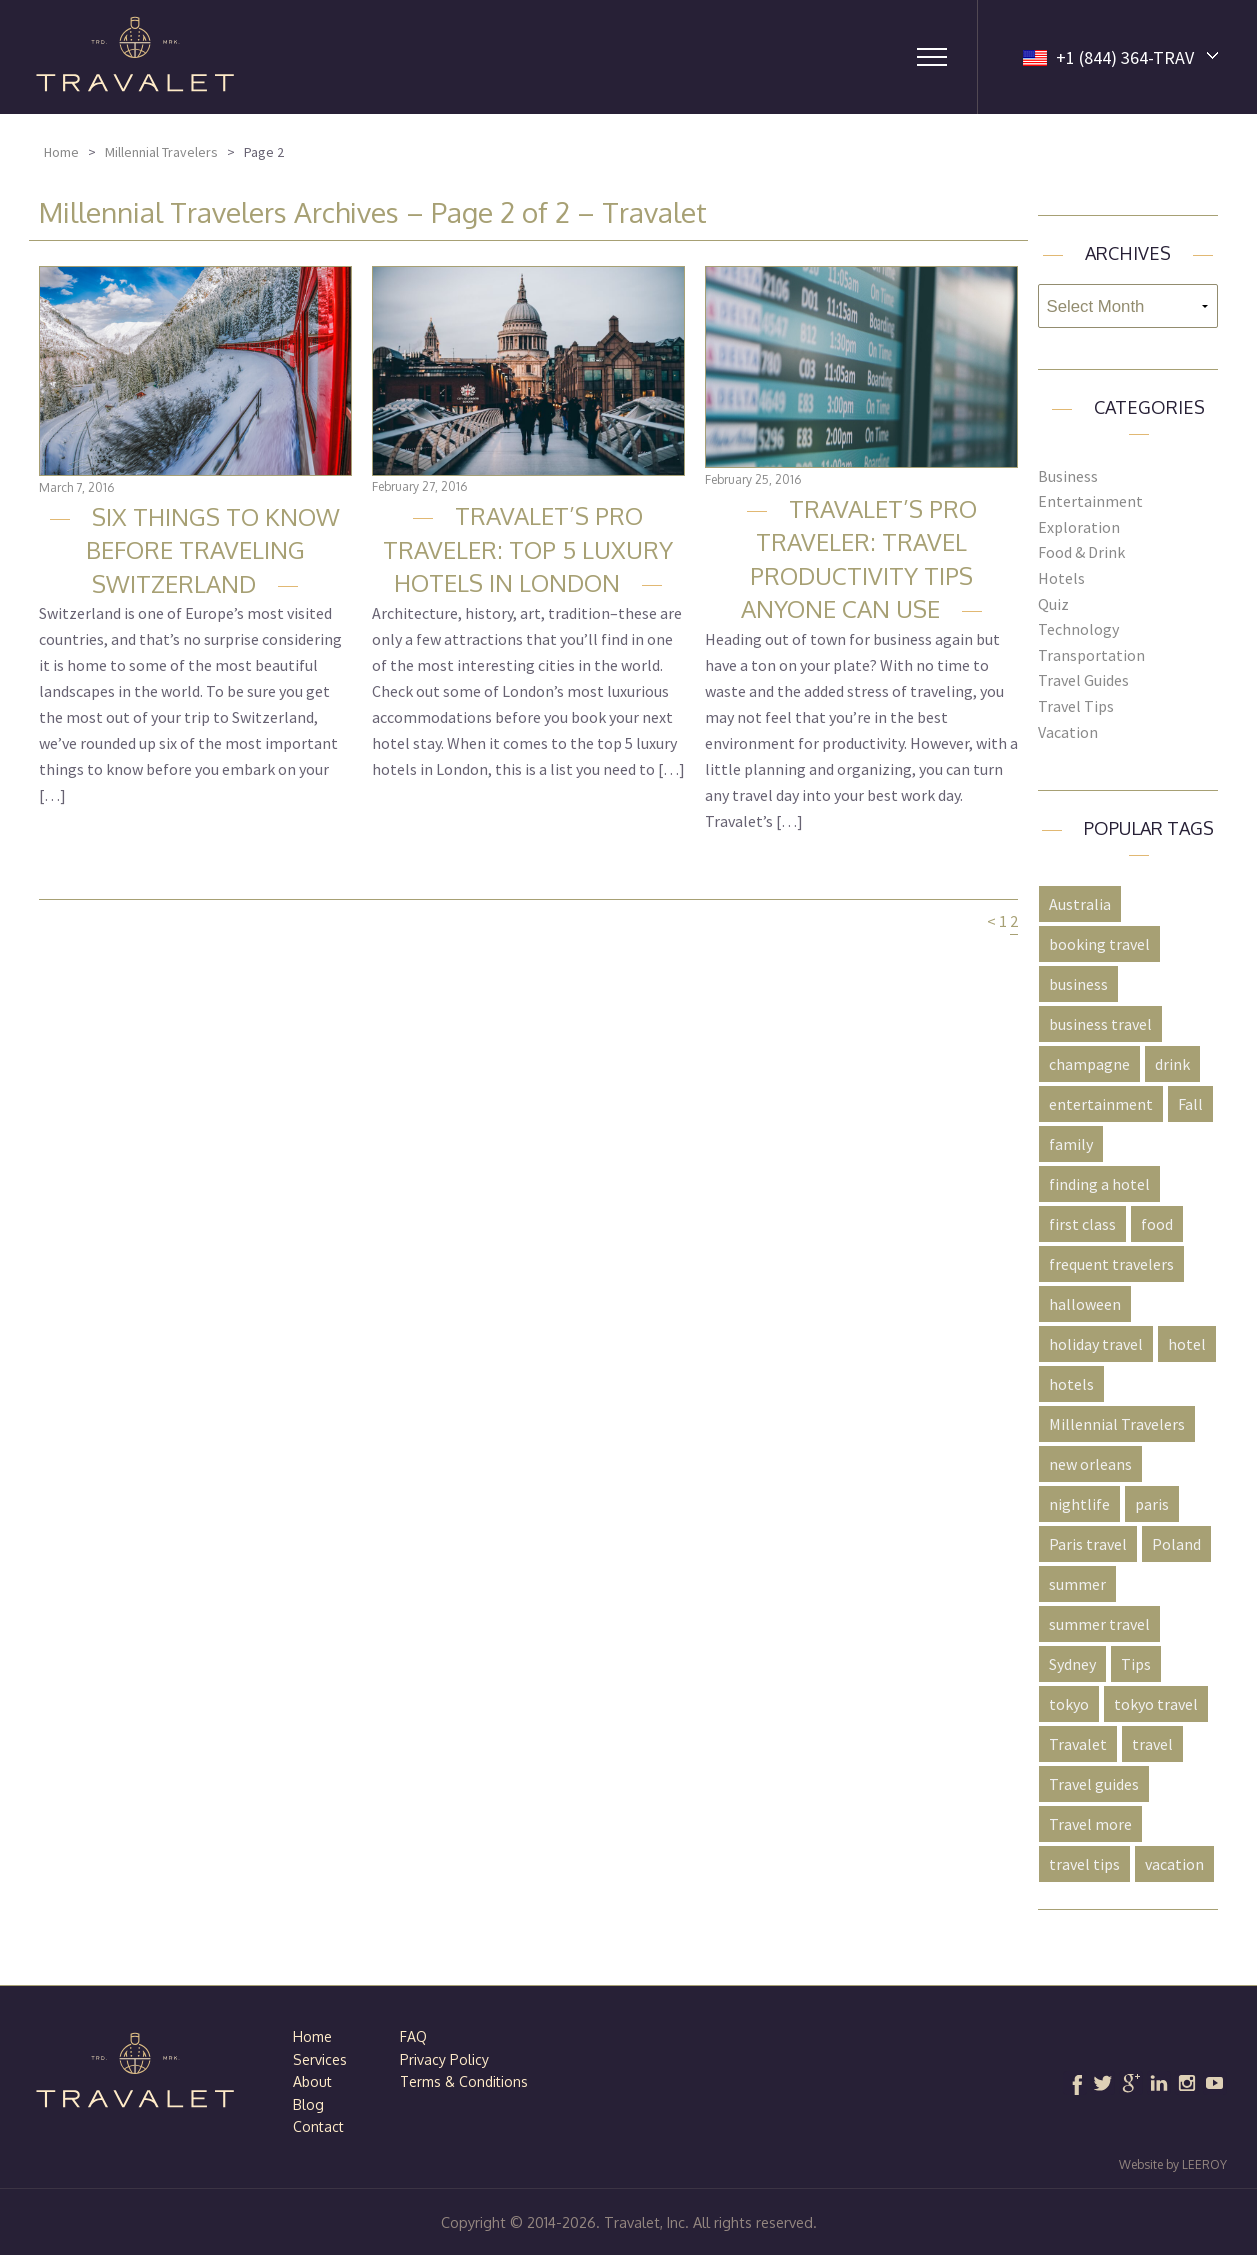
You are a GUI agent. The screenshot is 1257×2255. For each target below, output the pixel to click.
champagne (1089, 1064)
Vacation (1068, 732)
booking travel (1099, 944)
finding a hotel (1099, 1184)
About (312, 2081)
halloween (1085, 1304)
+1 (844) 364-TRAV (1125, 57)
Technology (1078, 629)
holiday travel (1096, 1344)
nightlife (1079, 1504)
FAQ (413, 2036)
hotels (1071, 1384)
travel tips (1084, 1864)
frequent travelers (1111, 1264)
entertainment (1101, 1104)
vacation (1174, 1864)
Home (61, 152)
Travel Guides (1083, 680)
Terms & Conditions (464, 2081)
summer (1077, 1584)
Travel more (1090, 1824)
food (1157, 1224)
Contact (318, 2126)
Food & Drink (1081, 552)
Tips (1136, 1664)
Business (1068, 476)
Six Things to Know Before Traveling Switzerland (213, 550)
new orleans (1090, 1464)
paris (1152, 1504)
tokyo (1069, 1704)
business (1078, 984)
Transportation (1091, 655)
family (1071, 1144)
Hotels (1061, 578)
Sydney (1072, 1664)
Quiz (1053, 604)
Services (320, 2059)
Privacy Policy (444, 2059)
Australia (1080, 904)
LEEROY (1204, 2164)
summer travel (1099, 1624)
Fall (1190, 1104)
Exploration (1079, 527)
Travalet (1078, 1744)
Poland (1176, 1544)
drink (1172, 1064)
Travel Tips (1076, 706)
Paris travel (1088, 1544)
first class (1082, 1224)
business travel (1100, 1024)
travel (1152, 1744)
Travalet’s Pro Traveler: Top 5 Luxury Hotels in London (528, 549)
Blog (308, 2104)
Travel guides (1094, 1784)
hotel (1187, 1344)
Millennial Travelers (161, 152)
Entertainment (1090, 501)
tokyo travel (1156, 1704)
